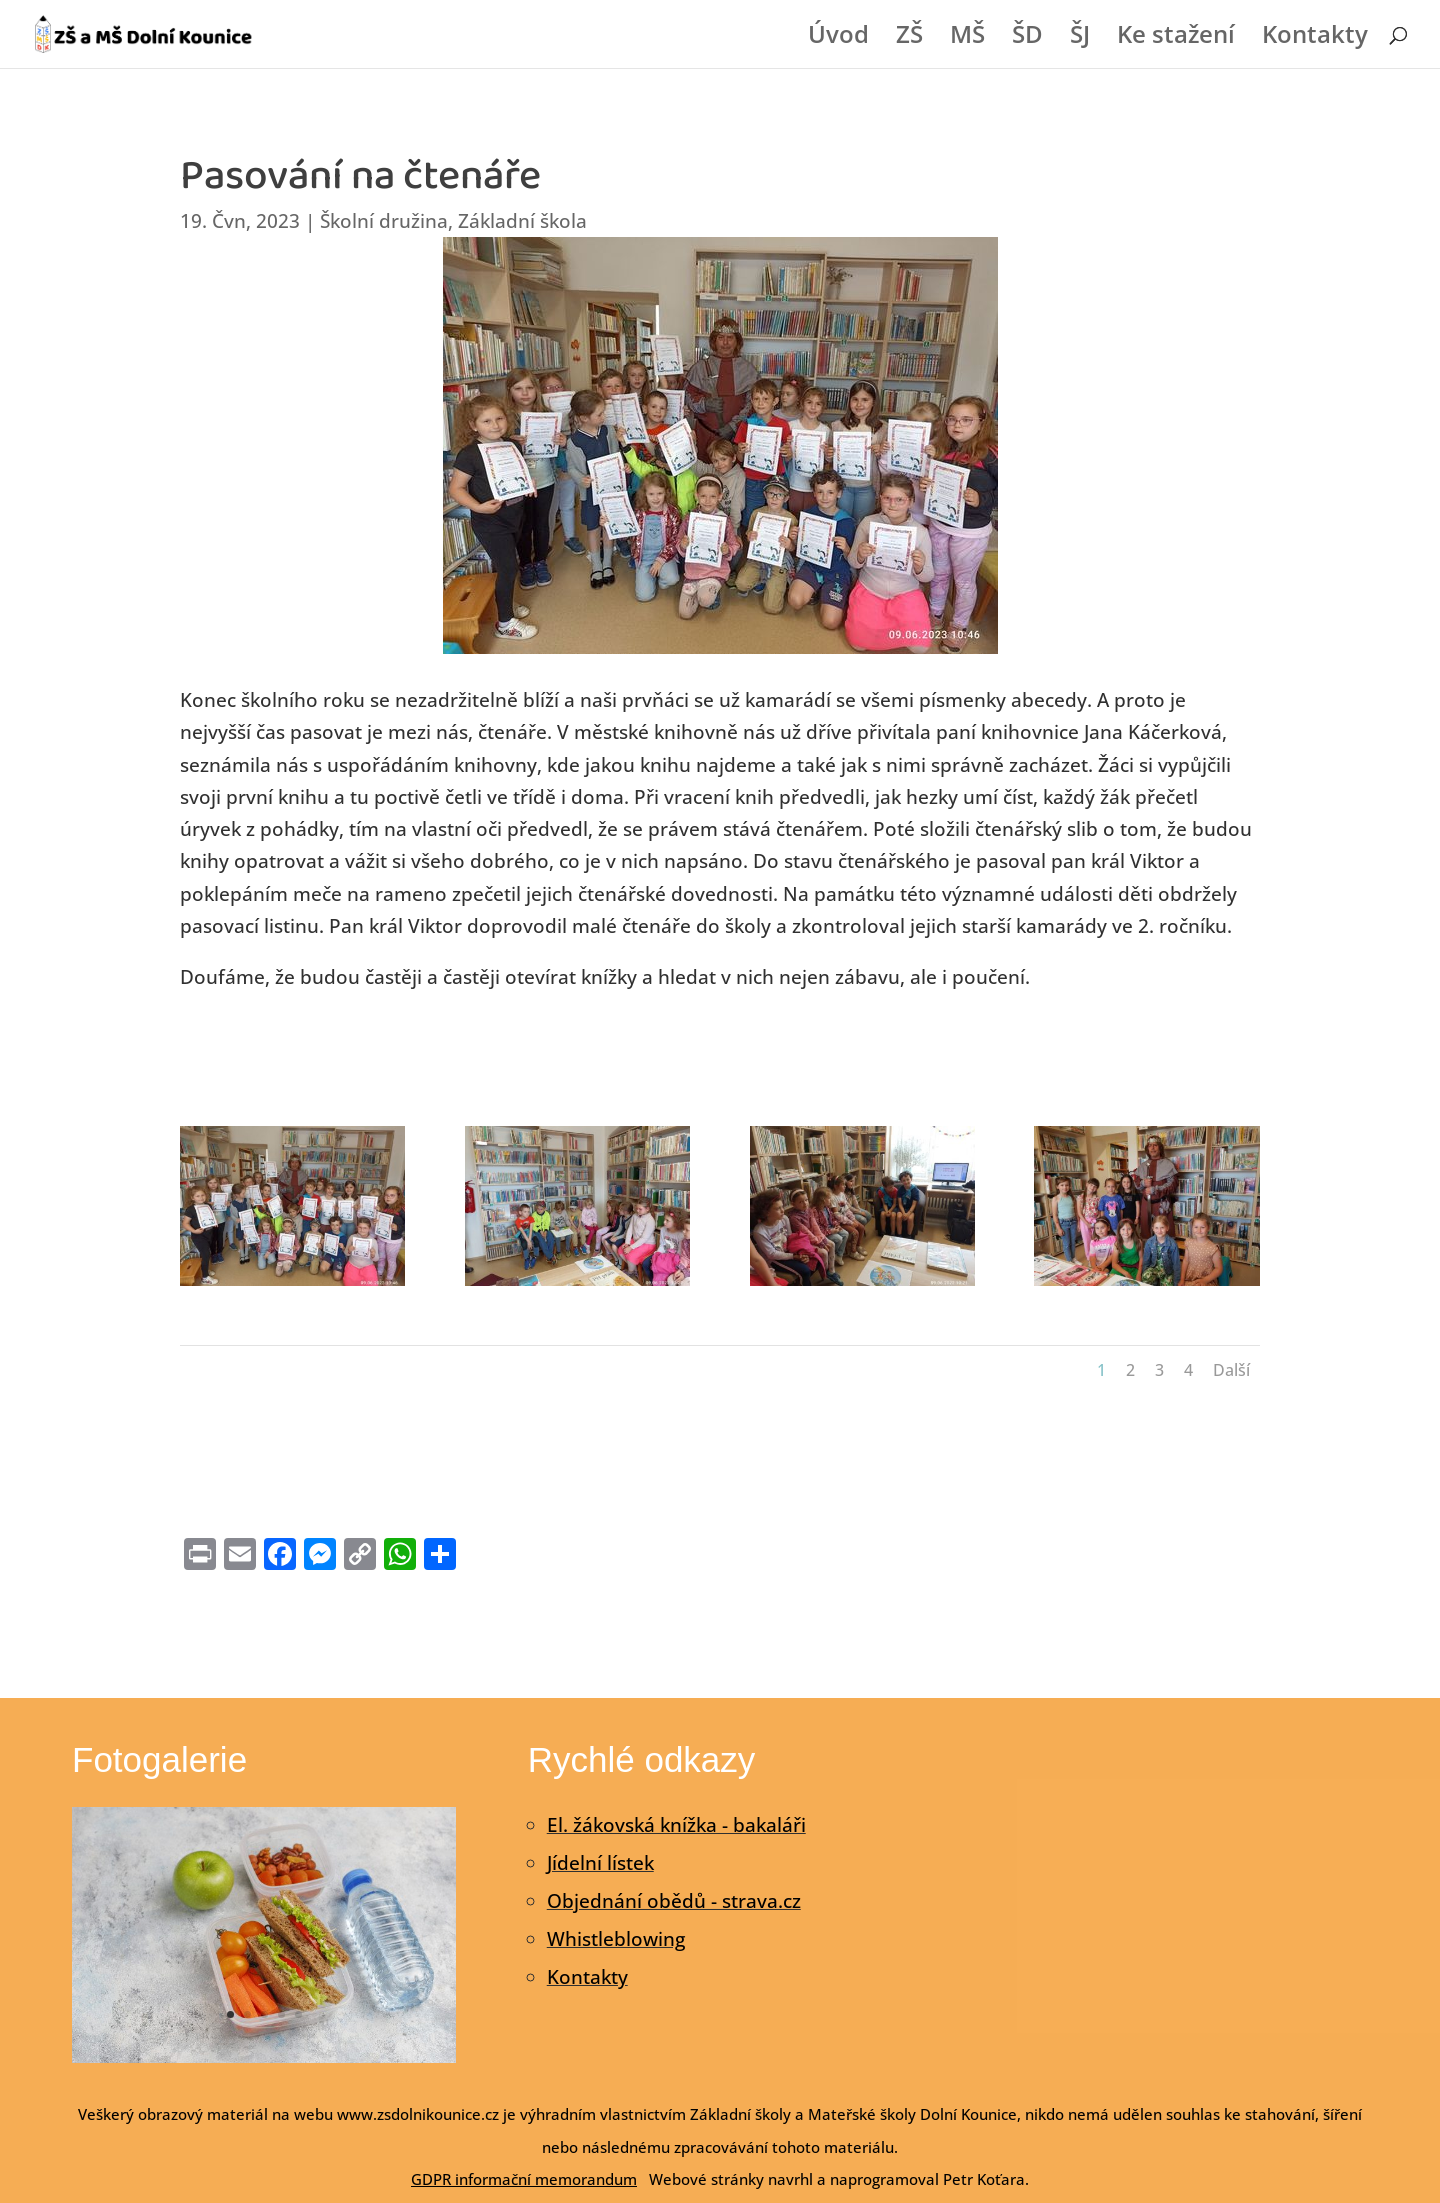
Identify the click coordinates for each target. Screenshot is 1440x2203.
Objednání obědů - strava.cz (674, 1901)
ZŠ (909, 38)
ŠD (1027, 38)
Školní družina (384, 221)
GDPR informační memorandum (524, 2179)
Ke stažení (1176, 38)
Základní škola (522, 221)
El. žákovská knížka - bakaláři (676, 1825)
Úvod (838, 38)
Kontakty (1315, 38)
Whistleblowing (616, 1939)
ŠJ (1080, 38)
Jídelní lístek (600, 1863)
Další (1231, 1370)
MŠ (967, 38)
